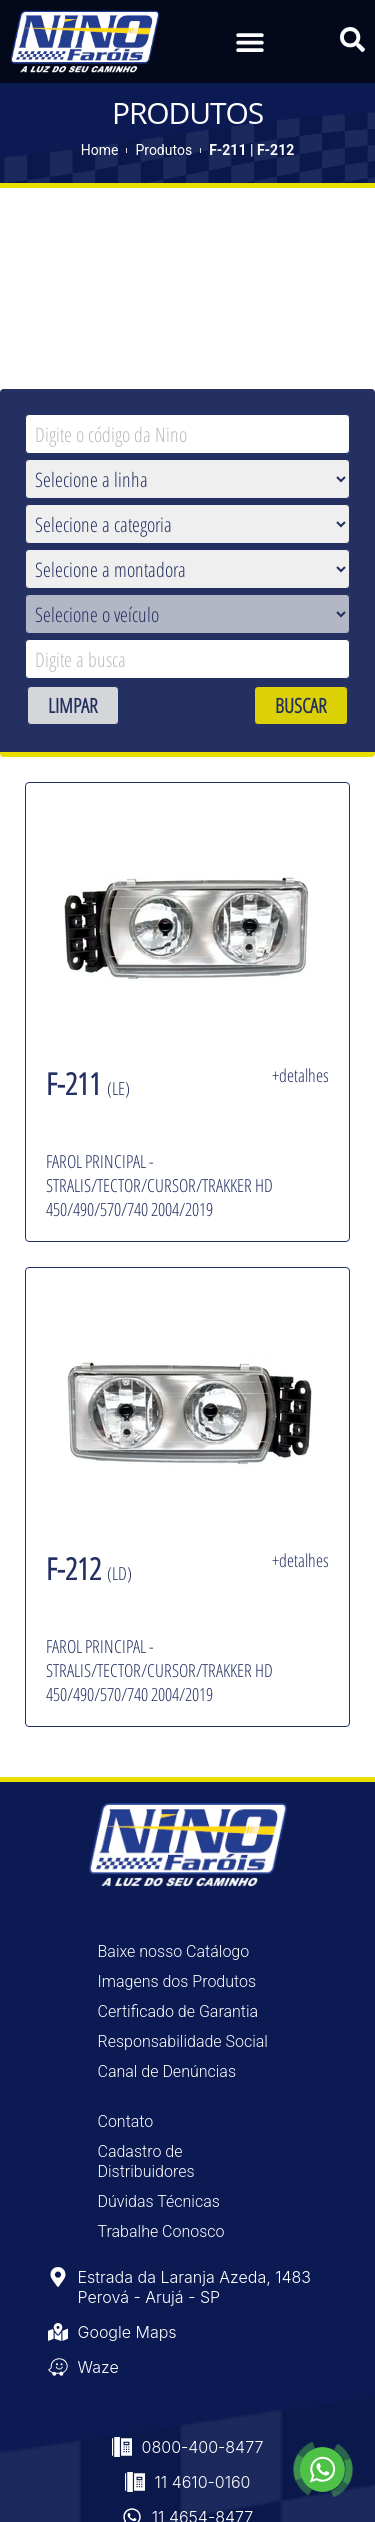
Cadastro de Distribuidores (146, 2161)
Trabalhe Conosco (161, 2231)
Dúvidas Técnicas (159, 2201)
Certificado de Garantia (178, 2011)
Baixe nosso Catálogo (174, 1951)
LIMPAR (73, 705)
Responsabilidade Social (183, 2041)
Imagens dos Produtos (177, 1981)
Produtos (163, 150)
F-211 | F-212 (251, 150)
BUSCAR (301, 705)
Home (100, 150)
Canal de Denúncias (167, 2071)
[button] (250, 41)
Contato (126, 2121)
